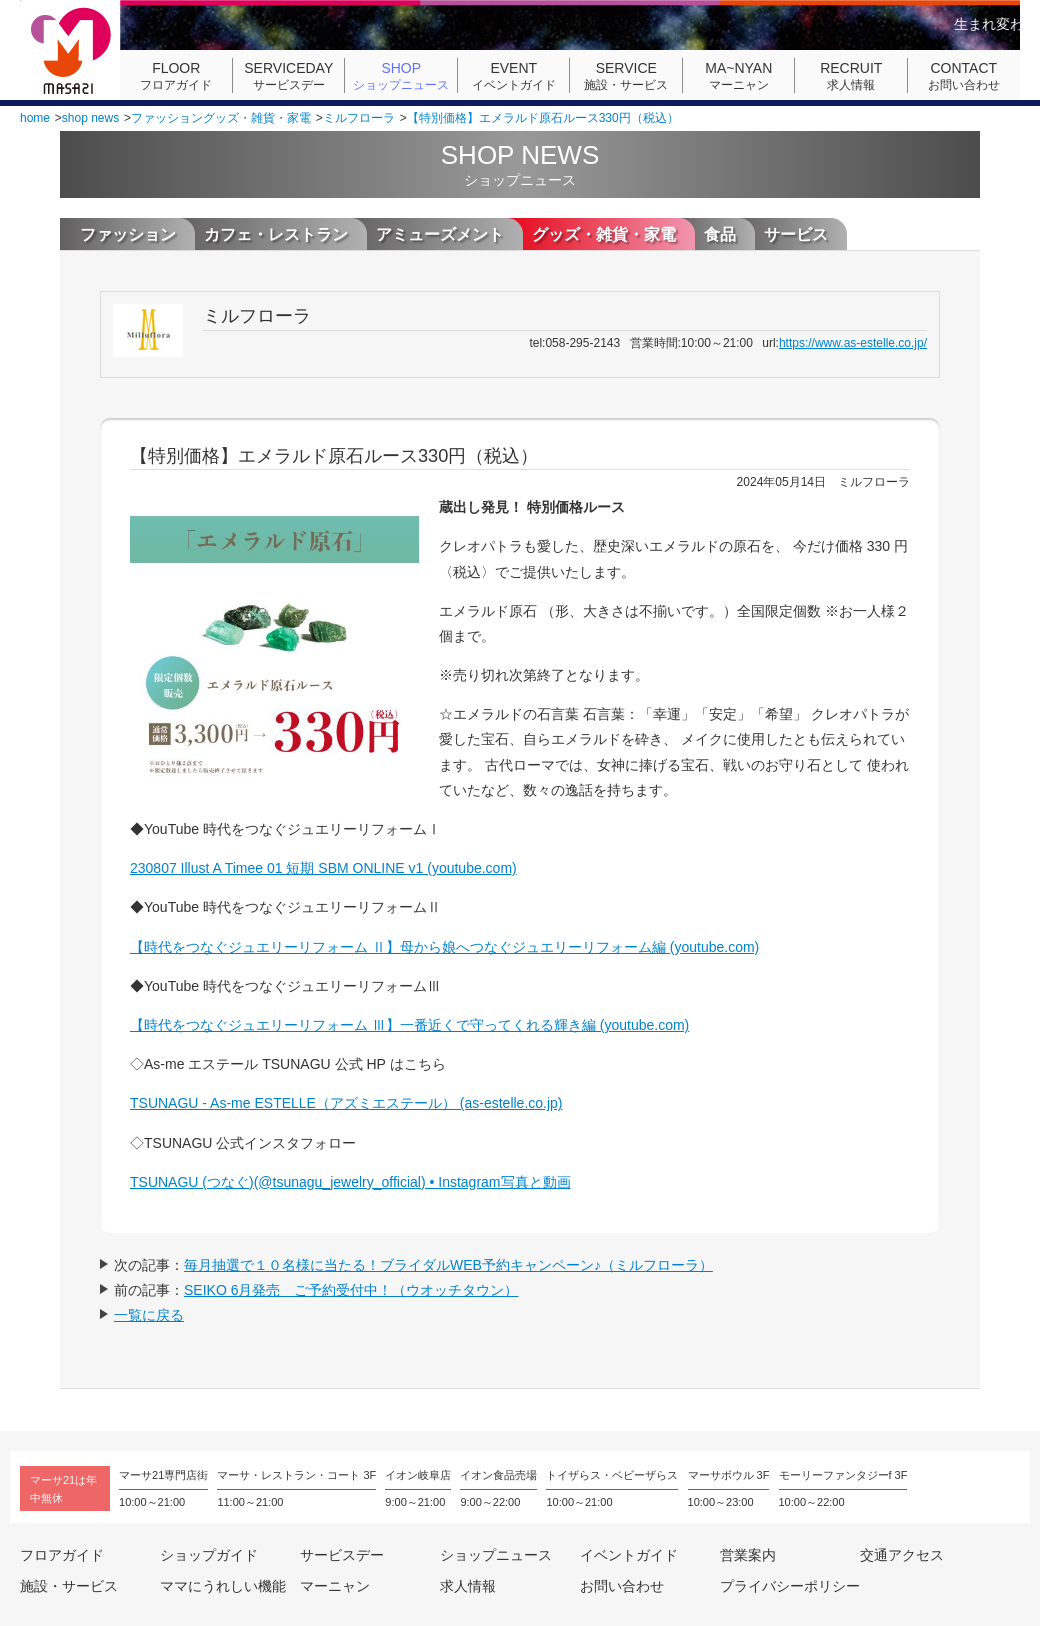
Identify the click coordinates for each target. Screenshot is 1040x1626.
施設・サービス (626, 76)
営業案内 (748, 1555)
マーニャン (739, 76)
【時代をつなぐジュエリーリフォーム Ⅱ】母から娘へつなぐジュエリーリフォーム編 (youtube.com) (444, 947)
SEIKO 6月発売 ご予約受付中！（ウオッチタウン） (351, 1290)
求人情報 (851, 76)
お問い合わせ (964, 76)
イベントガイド (514, 76)
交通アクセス (902, 1555)
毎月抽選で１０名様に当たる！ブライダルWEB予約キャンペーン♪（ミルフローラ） (448, 1265)
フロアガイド (176, 76)
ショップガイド (209, 1555)
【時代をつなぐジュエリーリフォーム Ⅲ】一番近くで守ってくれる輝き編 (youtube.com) (409, 1025)
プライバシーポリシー (790, 1586)
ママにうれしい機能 (223, 1586)
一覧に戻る (149, 1315)
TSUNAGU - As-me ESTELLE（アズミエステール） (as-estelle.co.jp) (346, 1103)
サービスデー (289, 76)
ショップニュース (401, 76)
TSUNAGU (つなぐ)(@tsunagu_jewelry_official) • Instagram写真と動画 (350, 1182)
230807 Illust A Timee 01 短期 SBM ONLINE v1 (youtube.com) (323, 868)
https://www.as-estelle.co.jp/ (853, 343)
